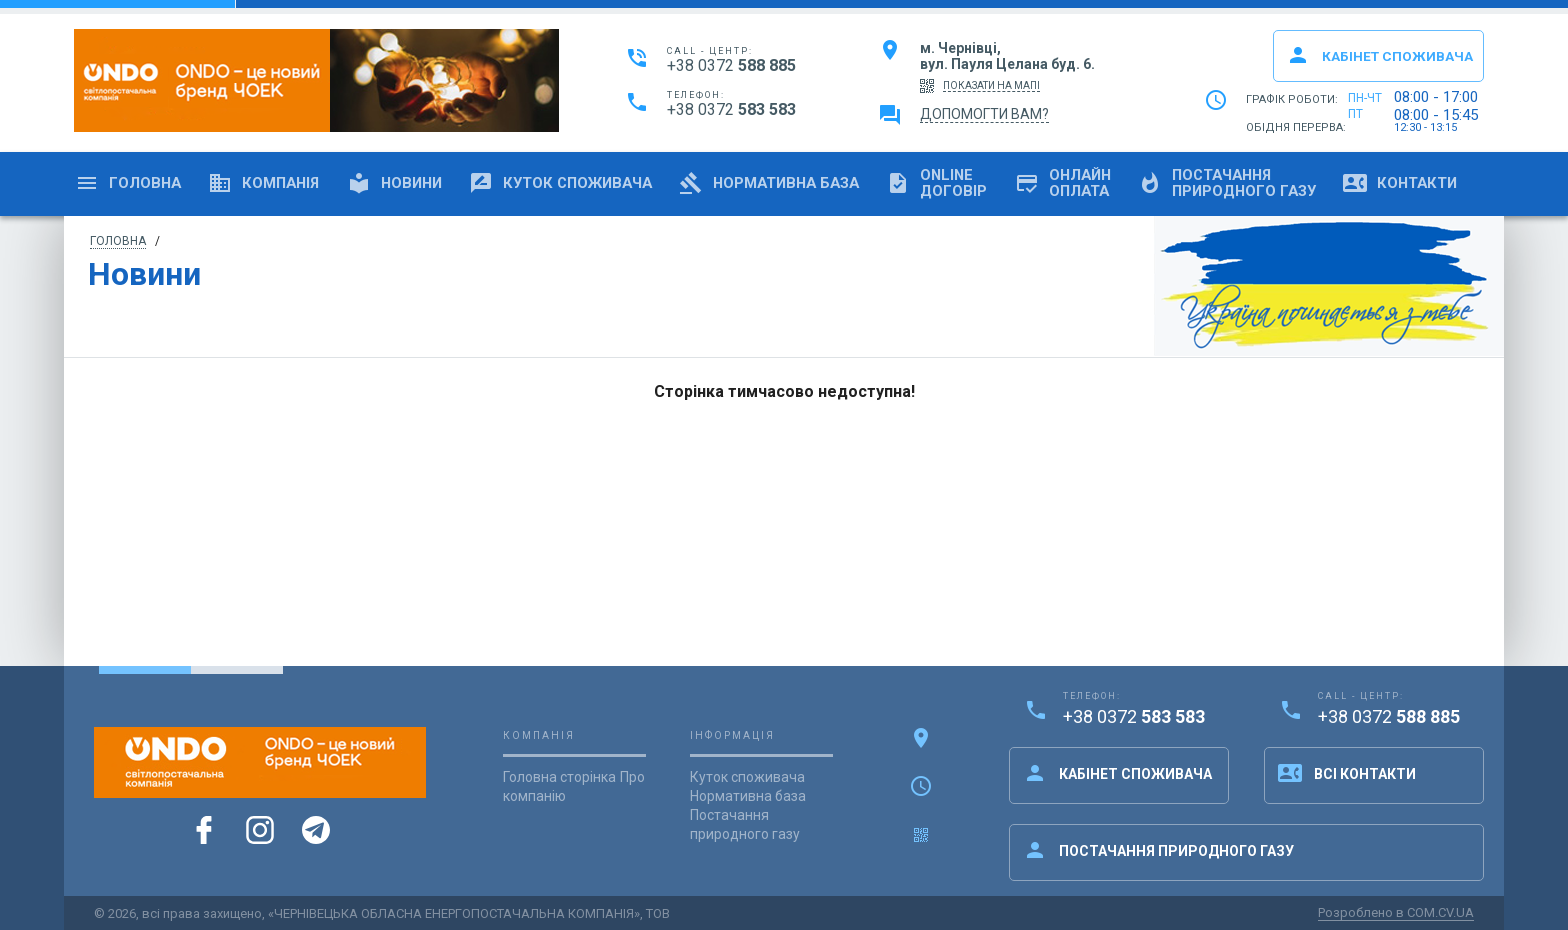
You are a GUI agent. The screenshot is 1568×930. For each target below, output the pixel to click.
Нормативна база (799, 183)
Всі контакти (1347, 773)
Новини (408, 183)
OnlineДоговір (974, 183)
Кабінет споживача (1375, 55)
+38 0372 (731, 66)
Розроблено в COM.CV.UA (1396, 912)
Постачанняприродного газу (1276, 183)
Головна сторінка (559, 777)
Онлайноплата (1105, 183)
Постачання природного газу (1158, 850)
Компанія (271, 183)
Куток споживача (582, 183)
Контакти (1456, 183)
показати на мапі (991, 85)
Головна (130, 183)
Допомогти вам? (984, 115)
